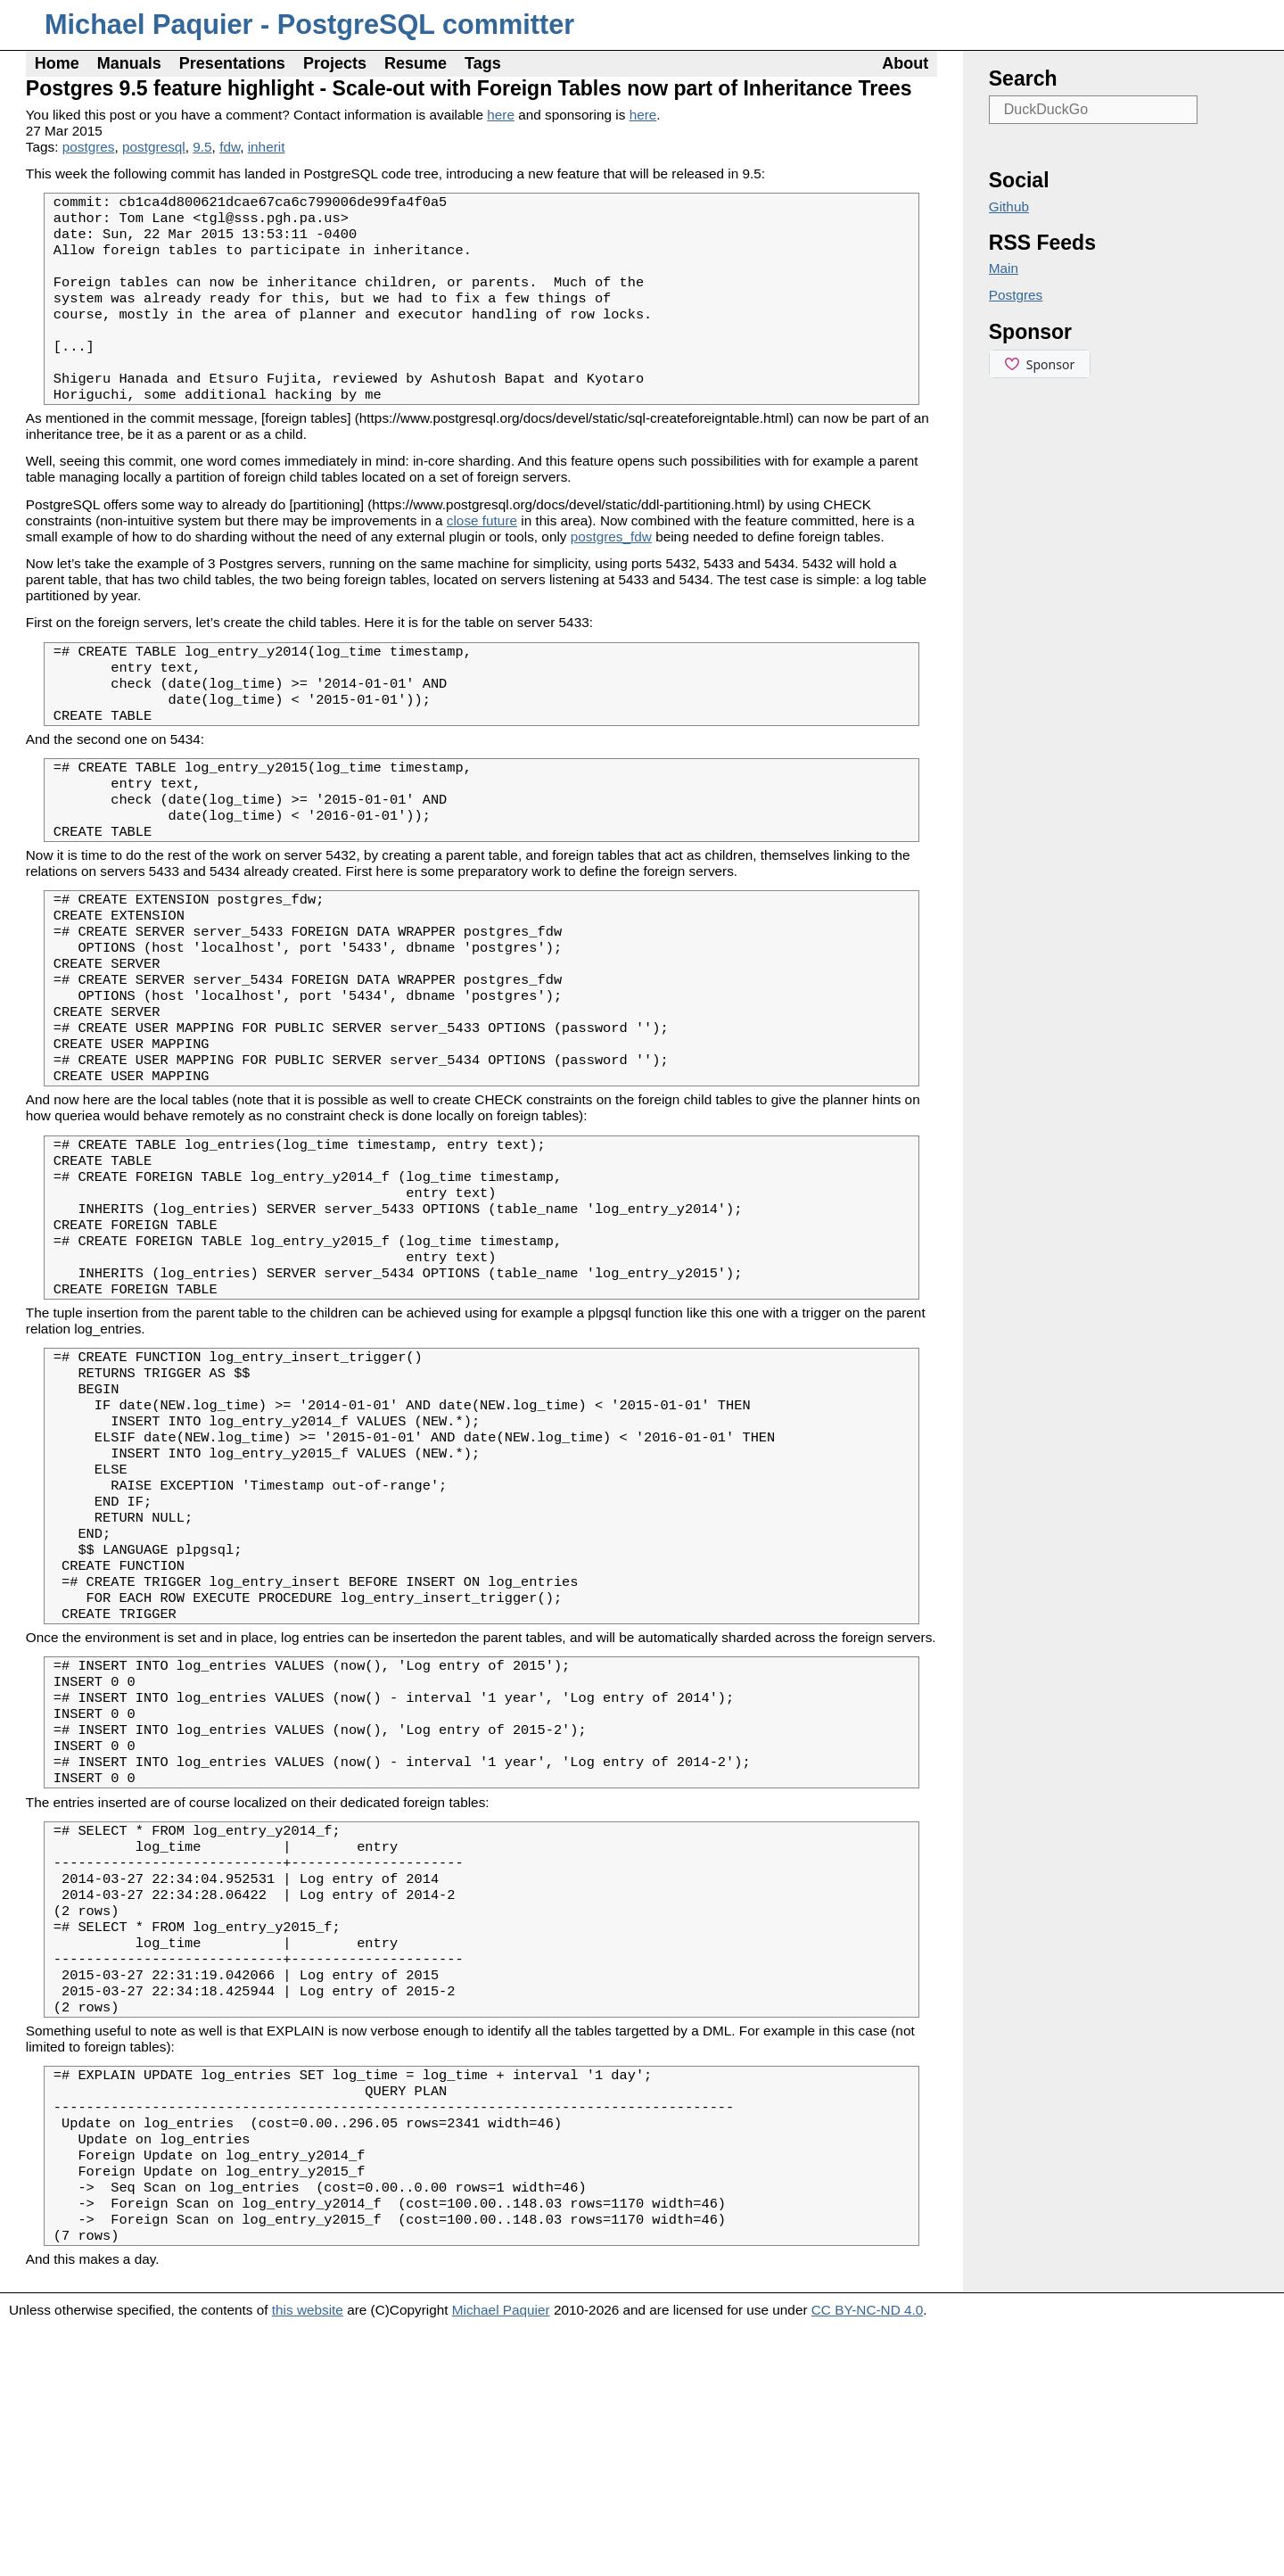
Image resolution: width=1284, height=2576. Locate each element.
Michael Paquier (501, 2558)
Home (57, 63)
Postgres (1016, 294)
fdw (229, 146)
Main (1003, 268)
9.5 (202, 146)
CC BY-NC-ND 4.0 (867, 2558)
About (905, 63)
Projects (334, 63)
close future (482, 555)
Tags (483, 63)
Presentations (232, 63)
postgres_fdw (611, 571)
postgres (88, 146)
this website (307, 2558)
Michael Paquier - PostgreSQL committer (309, 24)
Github (1009, 206)
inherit (266, 146)
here (500, 114)
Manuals (129, 63)
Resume (415, 63)
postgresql (153, 146)
